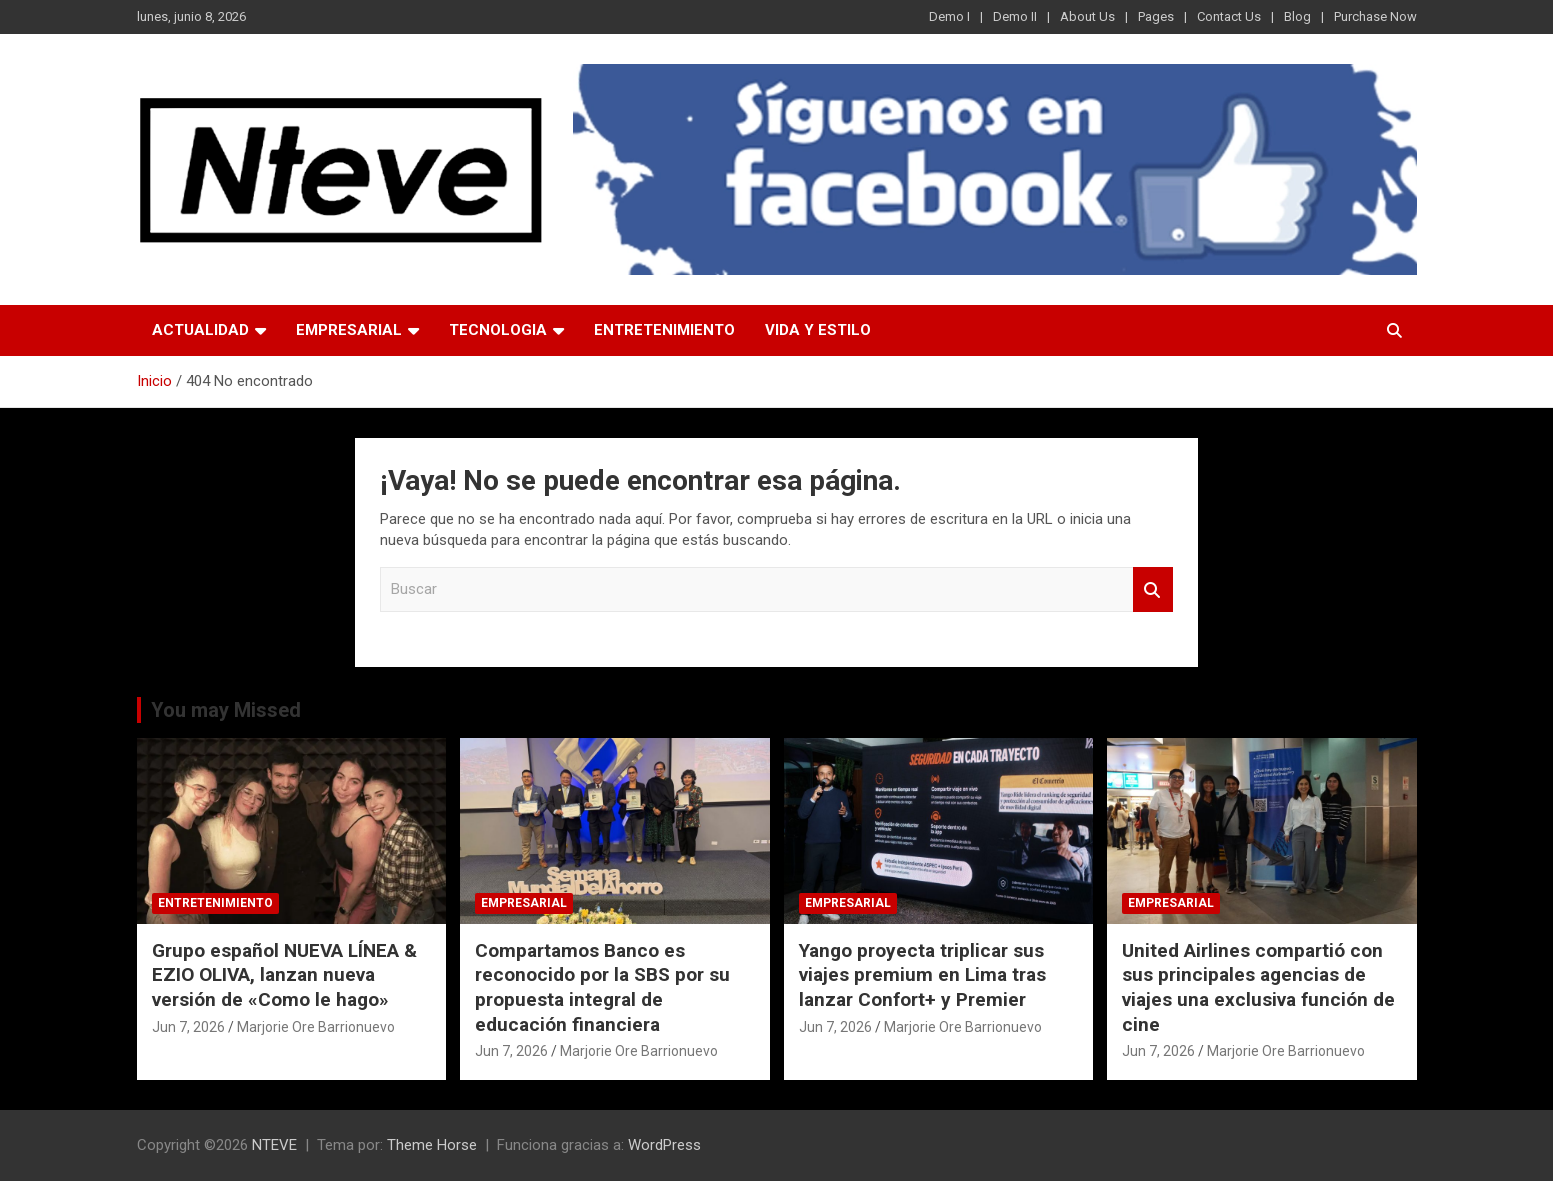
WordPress (664, 1145)
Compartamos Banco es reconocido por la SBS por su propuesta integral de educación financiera (602, 987)
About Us (1087, 16)
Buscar (1153, 589)
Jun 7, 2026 (188, 1027)
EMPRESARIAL (349, 330)
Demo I (949, 16)
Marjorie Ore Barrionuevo (316, 1027)
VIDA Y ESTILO (818, 330)
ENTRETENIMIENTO (664, 330)
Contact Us (1229, 16)
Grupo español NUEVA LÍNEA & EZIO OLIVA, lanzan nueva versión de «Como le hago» (284, 975)
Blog (1297, 16)
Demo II (1015, 16)
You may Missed (226, 710)
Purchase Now (1375, 16)
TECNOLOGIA (498, 330)
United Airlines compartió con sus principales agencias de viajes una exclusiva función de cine (1258, 987)
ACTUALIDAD (200, 330)
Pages (1156, 16)
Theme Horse (432, 1145)
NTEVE (274, 1145)
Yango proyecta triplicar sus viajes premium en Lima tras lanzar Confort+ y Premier (922, 975)
